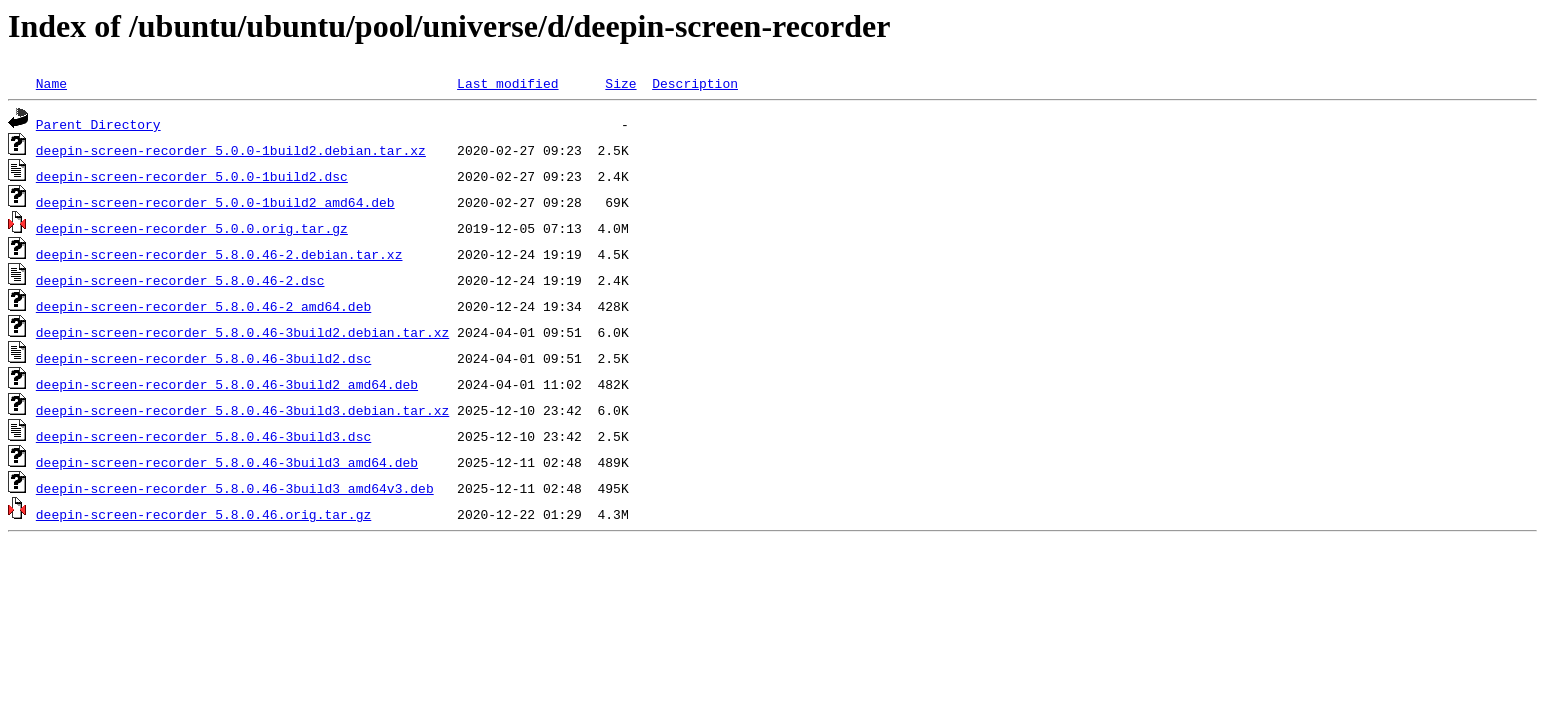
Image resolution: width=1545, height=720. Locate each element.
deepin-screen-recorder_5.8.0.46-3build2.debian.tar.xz (242, 332)
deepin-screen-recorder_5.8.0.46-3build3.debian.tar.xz (242, 410)
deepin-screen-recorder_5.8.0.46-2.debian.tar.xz (219, 254)
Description (695, 83)
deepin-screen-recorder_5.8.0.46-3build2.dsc (203, 358)
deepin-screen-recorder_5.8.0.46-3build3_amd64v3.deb (235, 488)
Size (620, 83)
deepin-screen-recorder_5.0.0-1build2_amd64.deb (215, 202)
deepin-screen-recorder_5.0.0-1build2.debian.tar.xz (231, 150)
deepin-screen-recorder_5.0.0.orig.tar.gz (192, 228)
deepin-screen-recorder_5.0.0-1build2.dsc (192, 176)
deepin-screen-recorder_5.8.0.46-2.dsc (180, 280)
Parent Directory (98, 124)
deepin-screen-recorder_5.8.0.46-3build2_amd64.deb (227, 384)
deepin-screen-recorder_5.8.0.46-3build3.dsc (203, 436)
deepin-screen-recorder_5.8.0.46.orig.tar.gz (203, 514)
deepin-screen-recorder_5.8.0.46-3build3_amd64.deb (227, 462)
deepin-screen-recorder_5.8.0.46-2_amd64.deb (203, 306)
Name (51, 83)
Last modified (507, 83)
